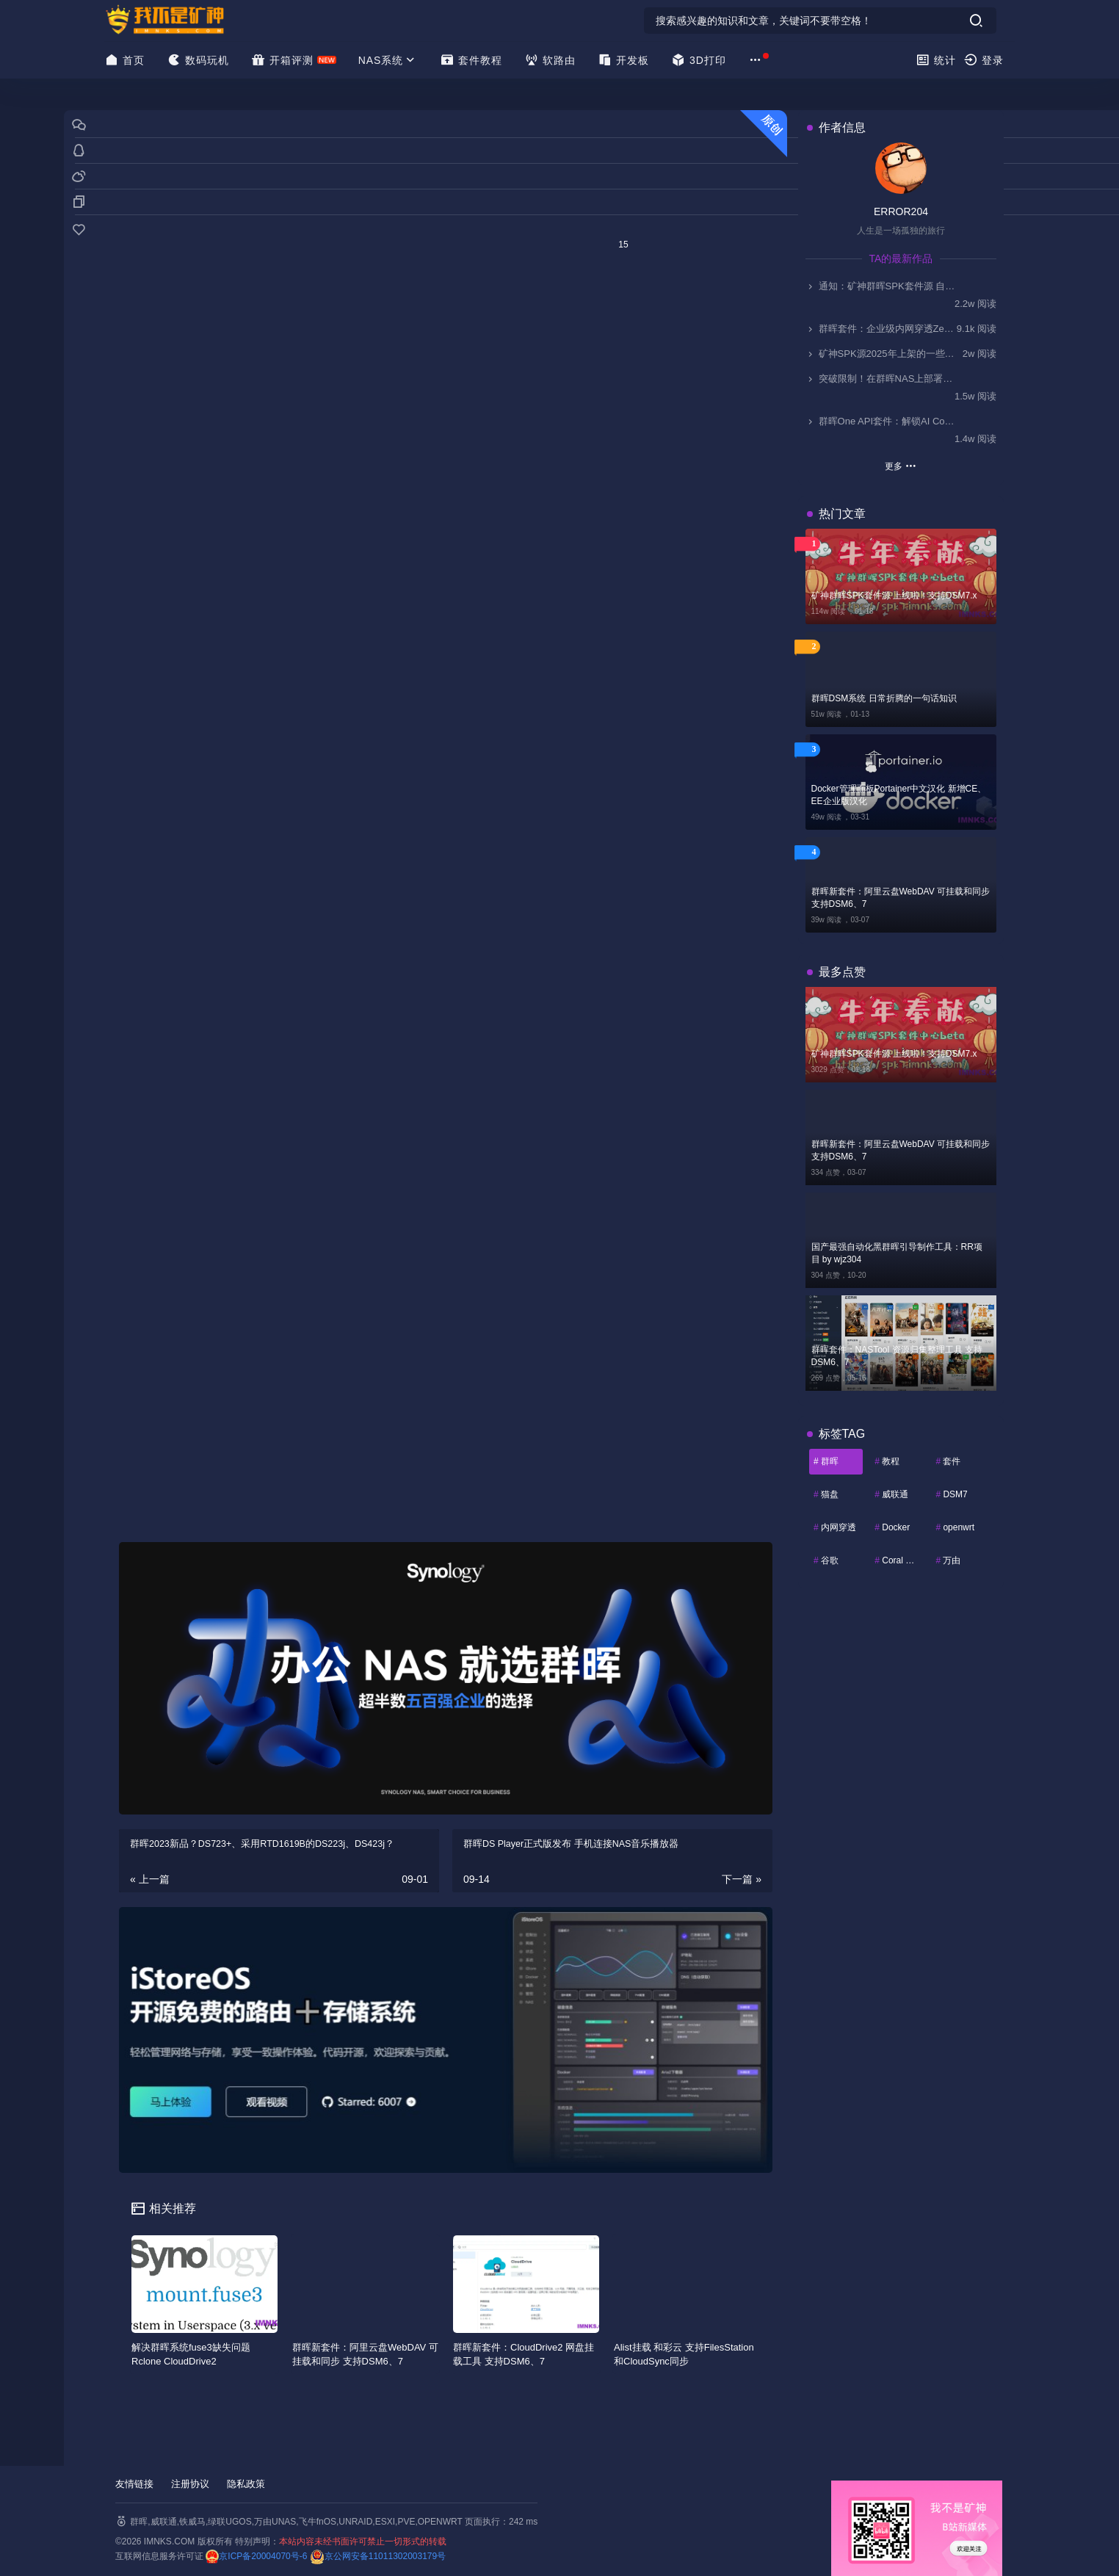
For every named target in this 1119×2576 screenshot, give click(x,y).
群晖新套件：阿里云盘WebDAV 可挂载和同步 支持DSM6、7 (901, 897)
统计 (936, 60)
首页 (124, 60)
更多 (901, 465)
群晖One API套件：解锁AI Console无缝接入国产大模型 (880, 421)
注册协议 (190, 2483)
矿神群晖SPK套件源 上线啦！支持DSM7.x (894, 595)
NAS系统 (388, 60)
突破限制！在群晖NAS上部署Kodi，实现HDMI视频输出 (880, 378)
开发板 (623, 60)
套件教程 (471, 60)
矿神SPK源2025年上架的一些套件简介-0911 (880, 353)
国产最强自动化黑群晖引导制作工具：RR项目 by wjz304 (896, 1253)
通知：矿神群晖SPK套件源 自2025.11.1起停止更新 (880, 286)
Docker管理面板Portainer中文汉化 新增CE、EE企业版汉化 (899, 795)
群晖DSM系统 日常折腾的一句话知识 (884, 698)
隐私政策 (246, 2483)
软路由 (550, 60)
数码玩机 (198, 60)
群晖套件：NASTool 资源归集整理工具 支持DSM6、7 (896, 1356)
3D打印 (698, 60)
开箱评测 (282, 60)
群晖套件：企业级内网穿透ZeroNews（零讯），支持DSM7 (880, 328)
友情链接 (134, 2483)
